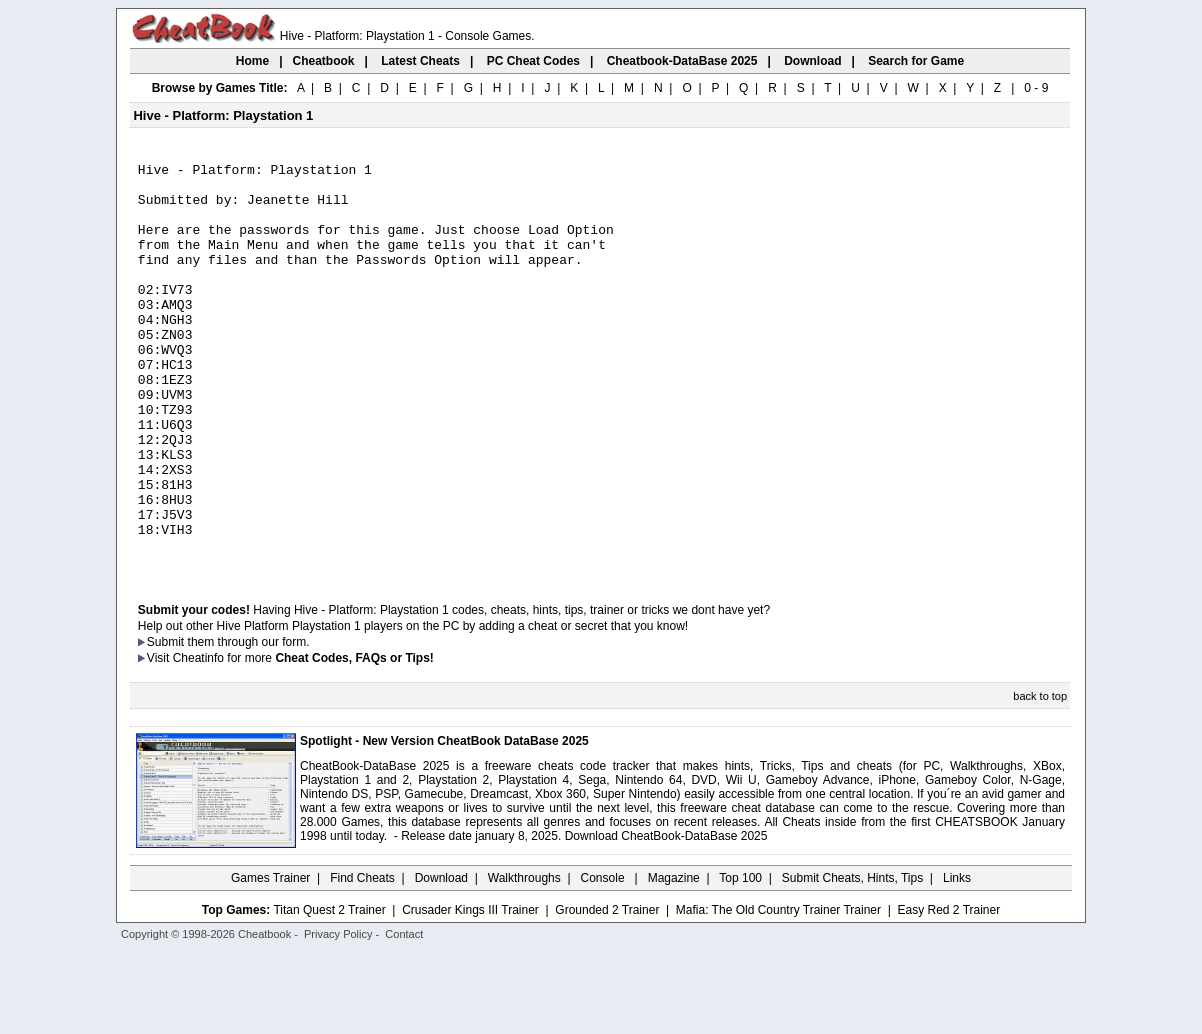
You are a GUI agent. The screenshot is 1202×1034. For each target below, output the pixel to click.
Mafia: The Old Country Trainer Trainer (778, 991)
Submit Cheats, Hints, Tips (852, 959)
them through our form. (249, 723)
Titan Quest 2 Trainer (329, 991)
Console (604, 959)
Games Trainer (270, 959)
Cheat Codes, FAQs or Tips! (354, 739)
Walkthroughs (524, 959)
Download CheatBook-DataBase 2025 (666, 917)
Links (957, 959)
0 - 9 (1036, 88)
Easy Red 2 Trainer (948, 991)
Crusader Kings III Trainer (470, 991)
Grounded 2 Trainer (607, 991)
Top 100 (740, 959)
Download (441, 959)
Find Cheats (362, 959)
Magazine (674, 959)
